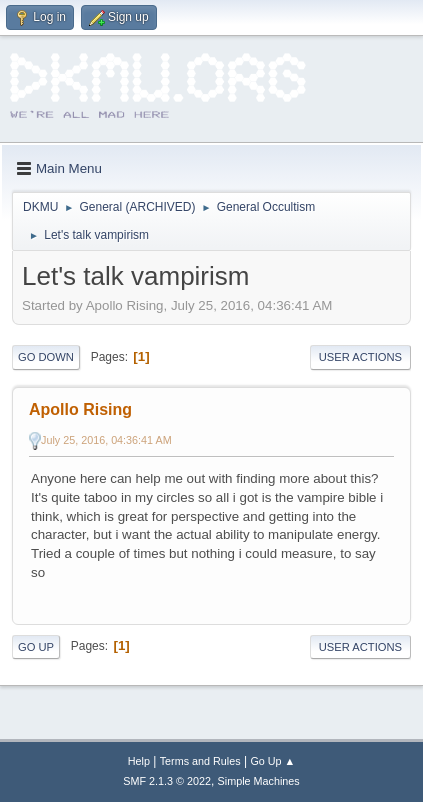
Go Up (36, 647)
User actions (360, 357)
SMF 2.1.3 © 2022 (167, 781)
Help (139, 761)
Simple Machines (259, 781)
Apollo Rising (80, 409)
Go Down (46, 357)
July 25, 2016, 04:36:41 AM (106, 440)
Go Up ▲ (272, 761)
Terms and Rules (200, 761)
